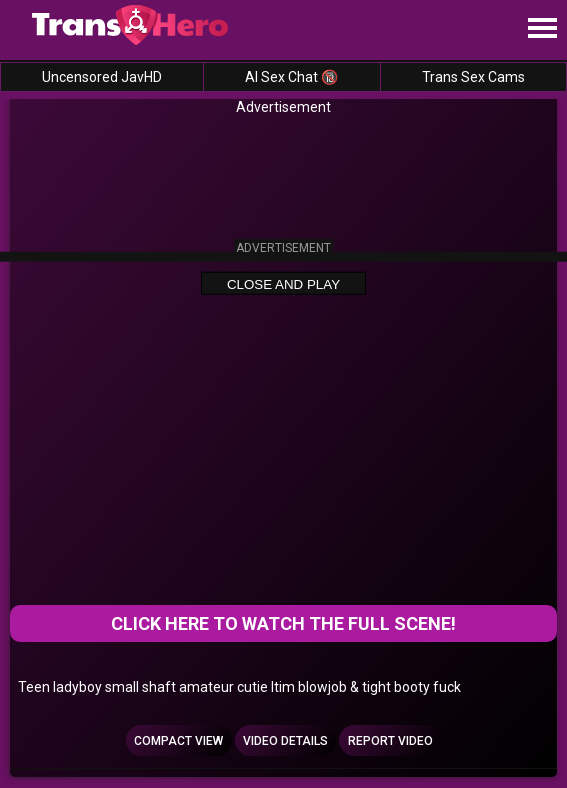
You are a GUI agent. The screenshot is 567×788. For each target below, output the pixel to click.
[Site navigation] (542, 29)
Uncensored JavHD (102, 77)
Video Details (285, 741)
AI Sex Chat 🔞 (291, 77)
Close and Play (283, 283)
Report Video (390, 741)
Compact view (178, 741)
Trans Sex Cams (473, 77)
